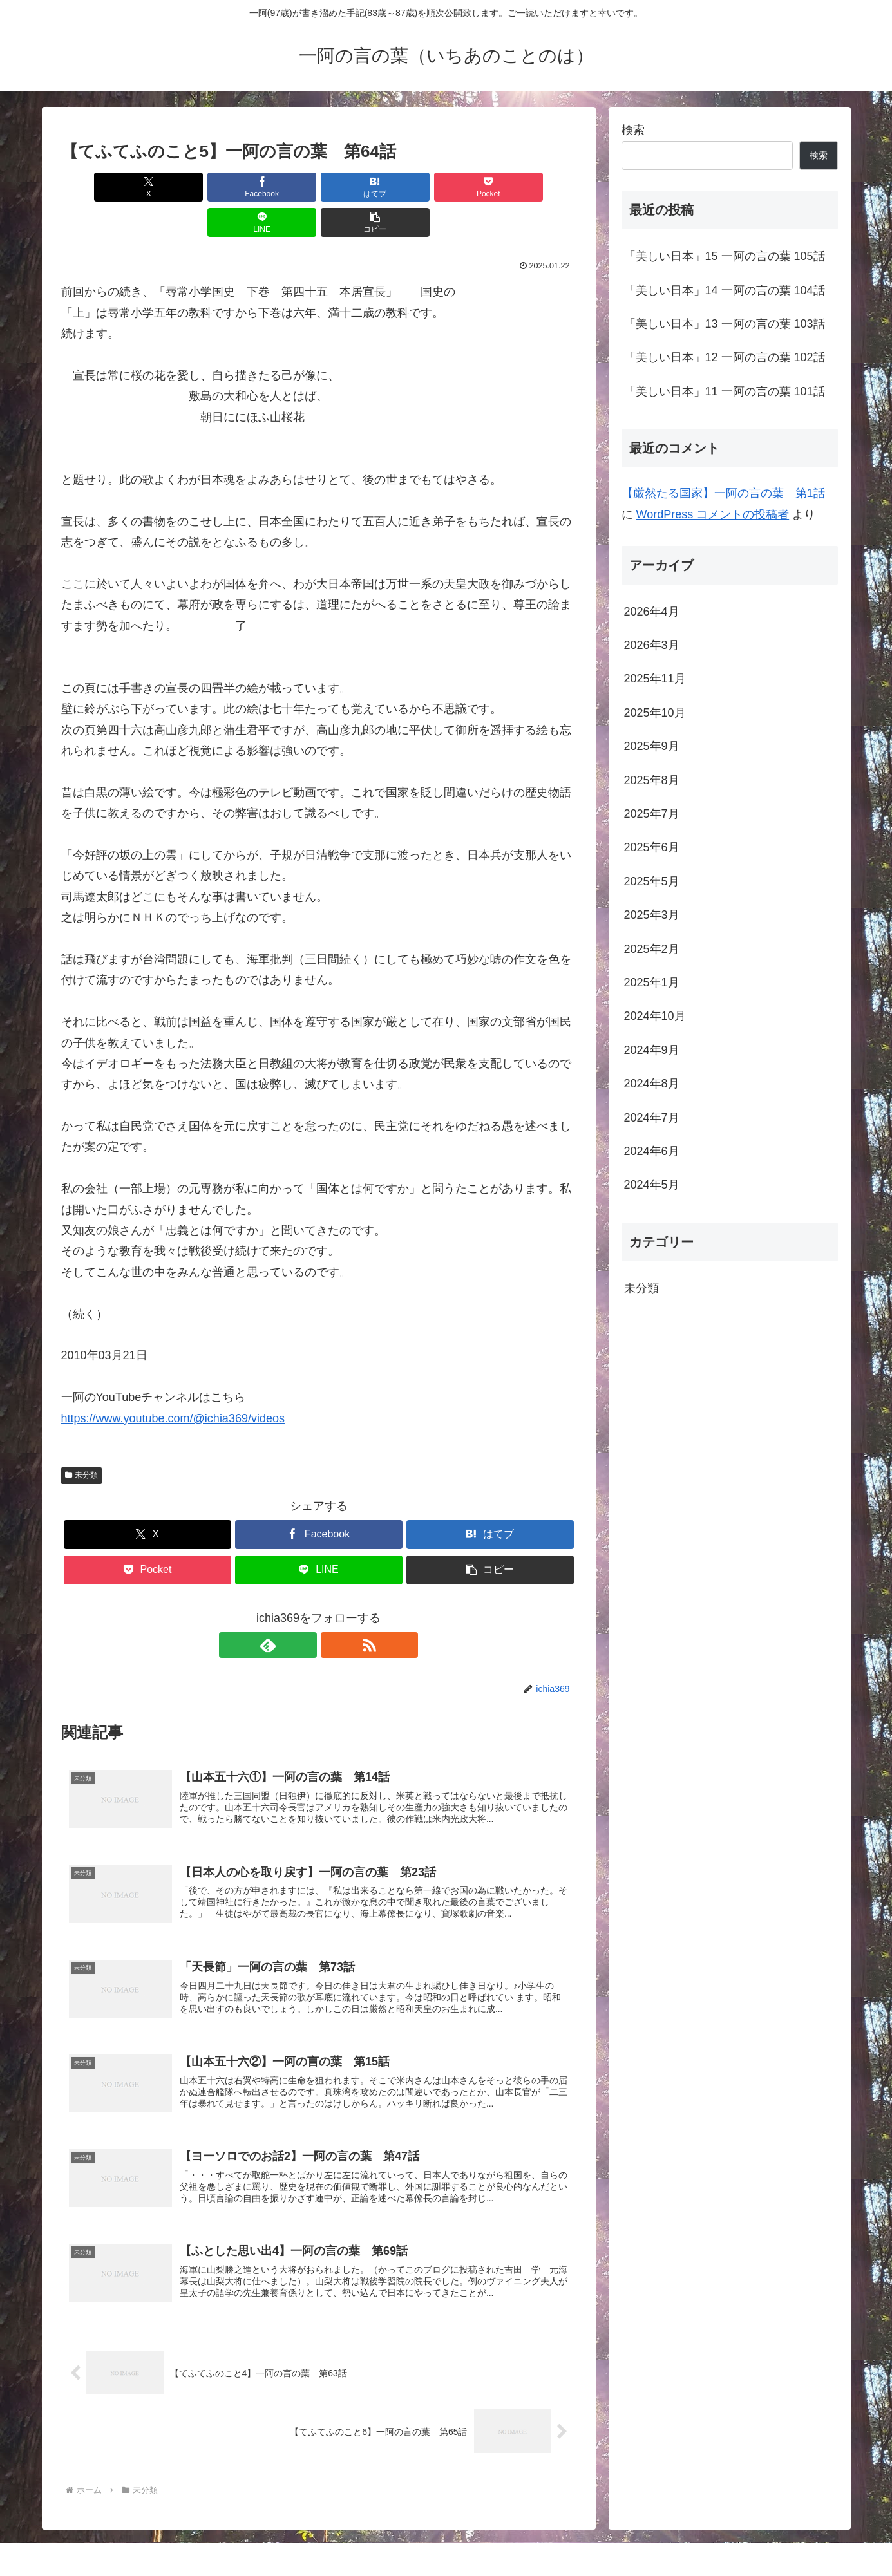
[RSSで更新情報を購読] (333, 1609)
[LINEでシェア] (448, 187)
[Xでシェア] (102, 187)
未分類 (82, 1439)
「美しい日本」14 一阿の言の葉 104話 (724, 290)
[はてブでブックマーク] (275, 187)
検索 (633, 130)
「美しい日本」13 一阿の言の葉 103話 (724, 323)
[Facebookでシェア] (188, 187)
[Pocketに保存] (362, 187)
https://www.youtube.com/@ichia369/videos (173, 1383)
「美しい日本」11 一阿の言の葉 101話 (724, 391)
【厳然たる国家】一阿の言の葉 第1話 (723, 493)
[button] (534, 187)
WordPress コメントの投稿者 (713, 514)
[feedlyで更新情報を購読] (304, 1609)
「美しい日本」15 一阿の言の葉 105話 (724, 256)
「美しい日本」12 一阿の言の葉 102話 (724, 357)
